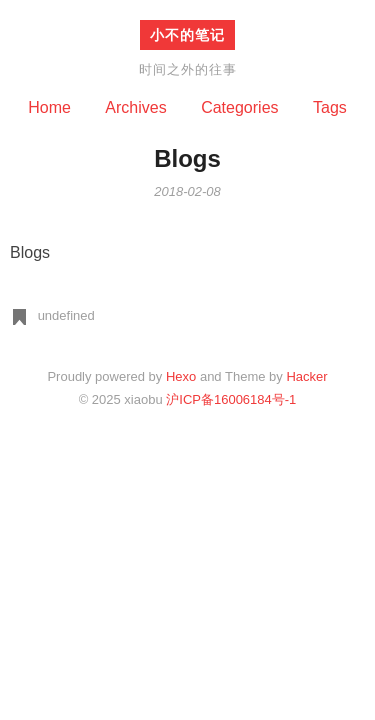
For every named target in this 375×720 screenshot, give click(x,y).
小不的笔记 (187, 34)
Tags (330, 107)
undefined (66, 315)
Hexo (181, 376)
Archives (135, 107)
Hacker (306, 376)
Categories (239, 107)
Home (49, 107)
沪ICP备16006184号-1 (231, 399)
